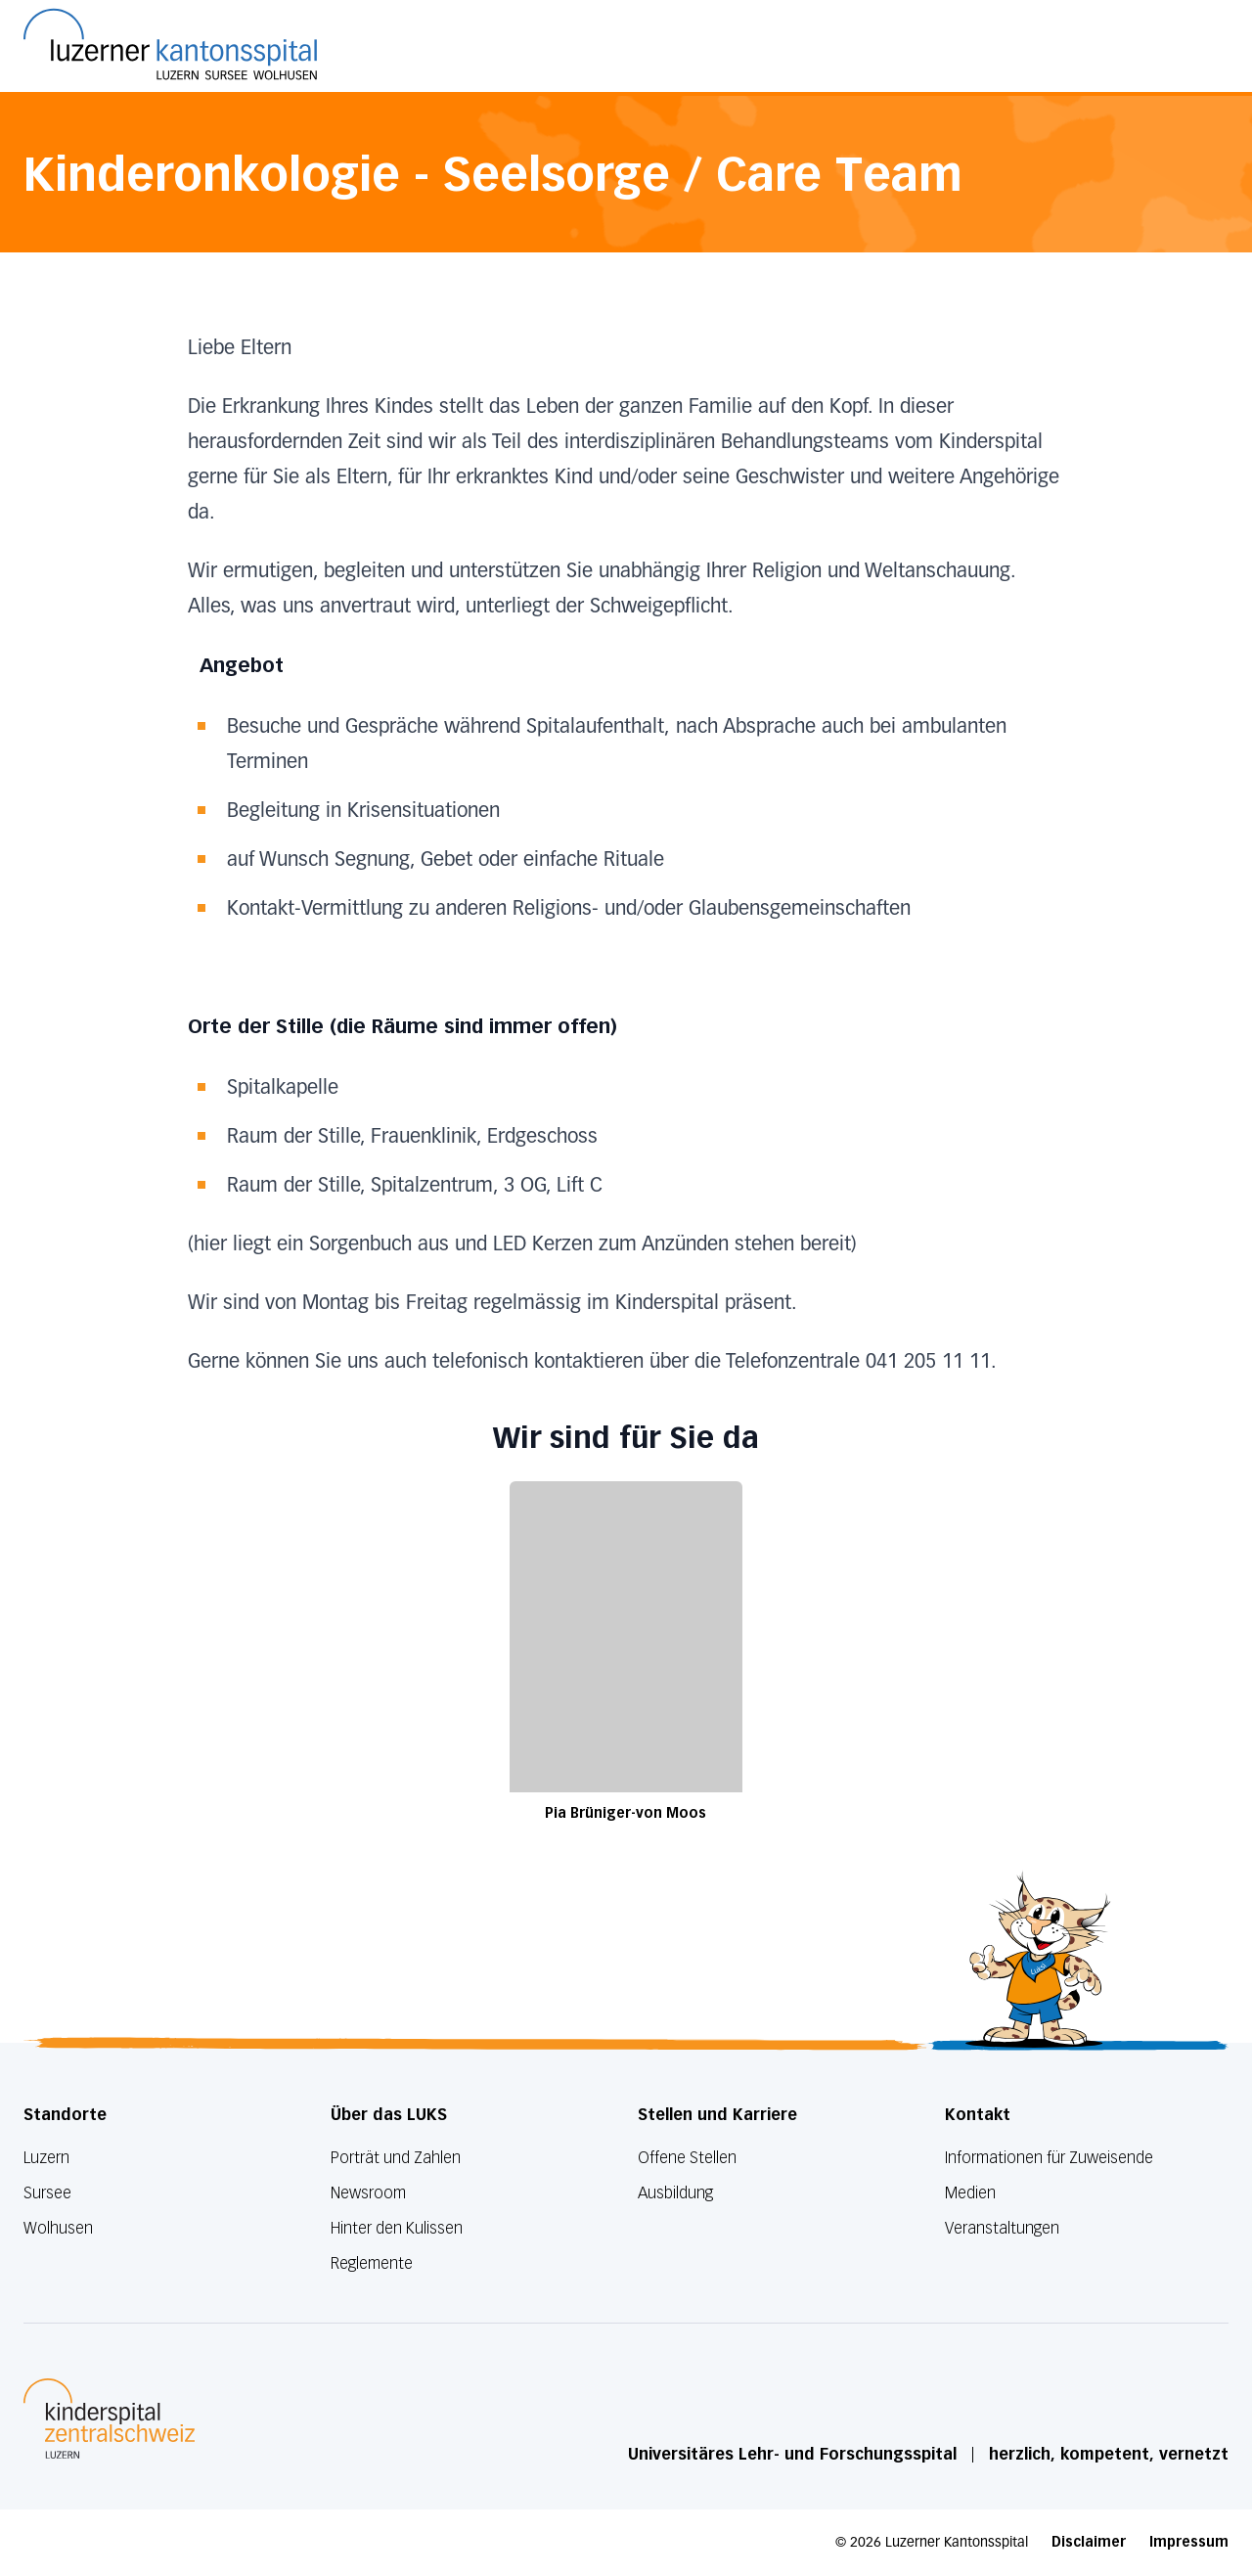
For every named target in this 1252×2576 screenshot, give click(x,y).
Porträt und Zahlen (396, 2157)
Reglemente (372, 2263)
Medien (970, 2193)
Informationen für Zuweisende (1049, 2157)
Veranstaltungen (1002, 2228)
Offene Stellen (687, 2157)
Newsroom (368, 2193)
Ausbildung (675, 2193)
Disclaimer (1088, 2542)
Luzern (46, 2157)
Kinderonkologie (211, 174)
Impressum (1189, 2542)
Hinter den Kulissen (397, 2228)
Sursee (47, 2193)
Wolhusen (58, 2228)
